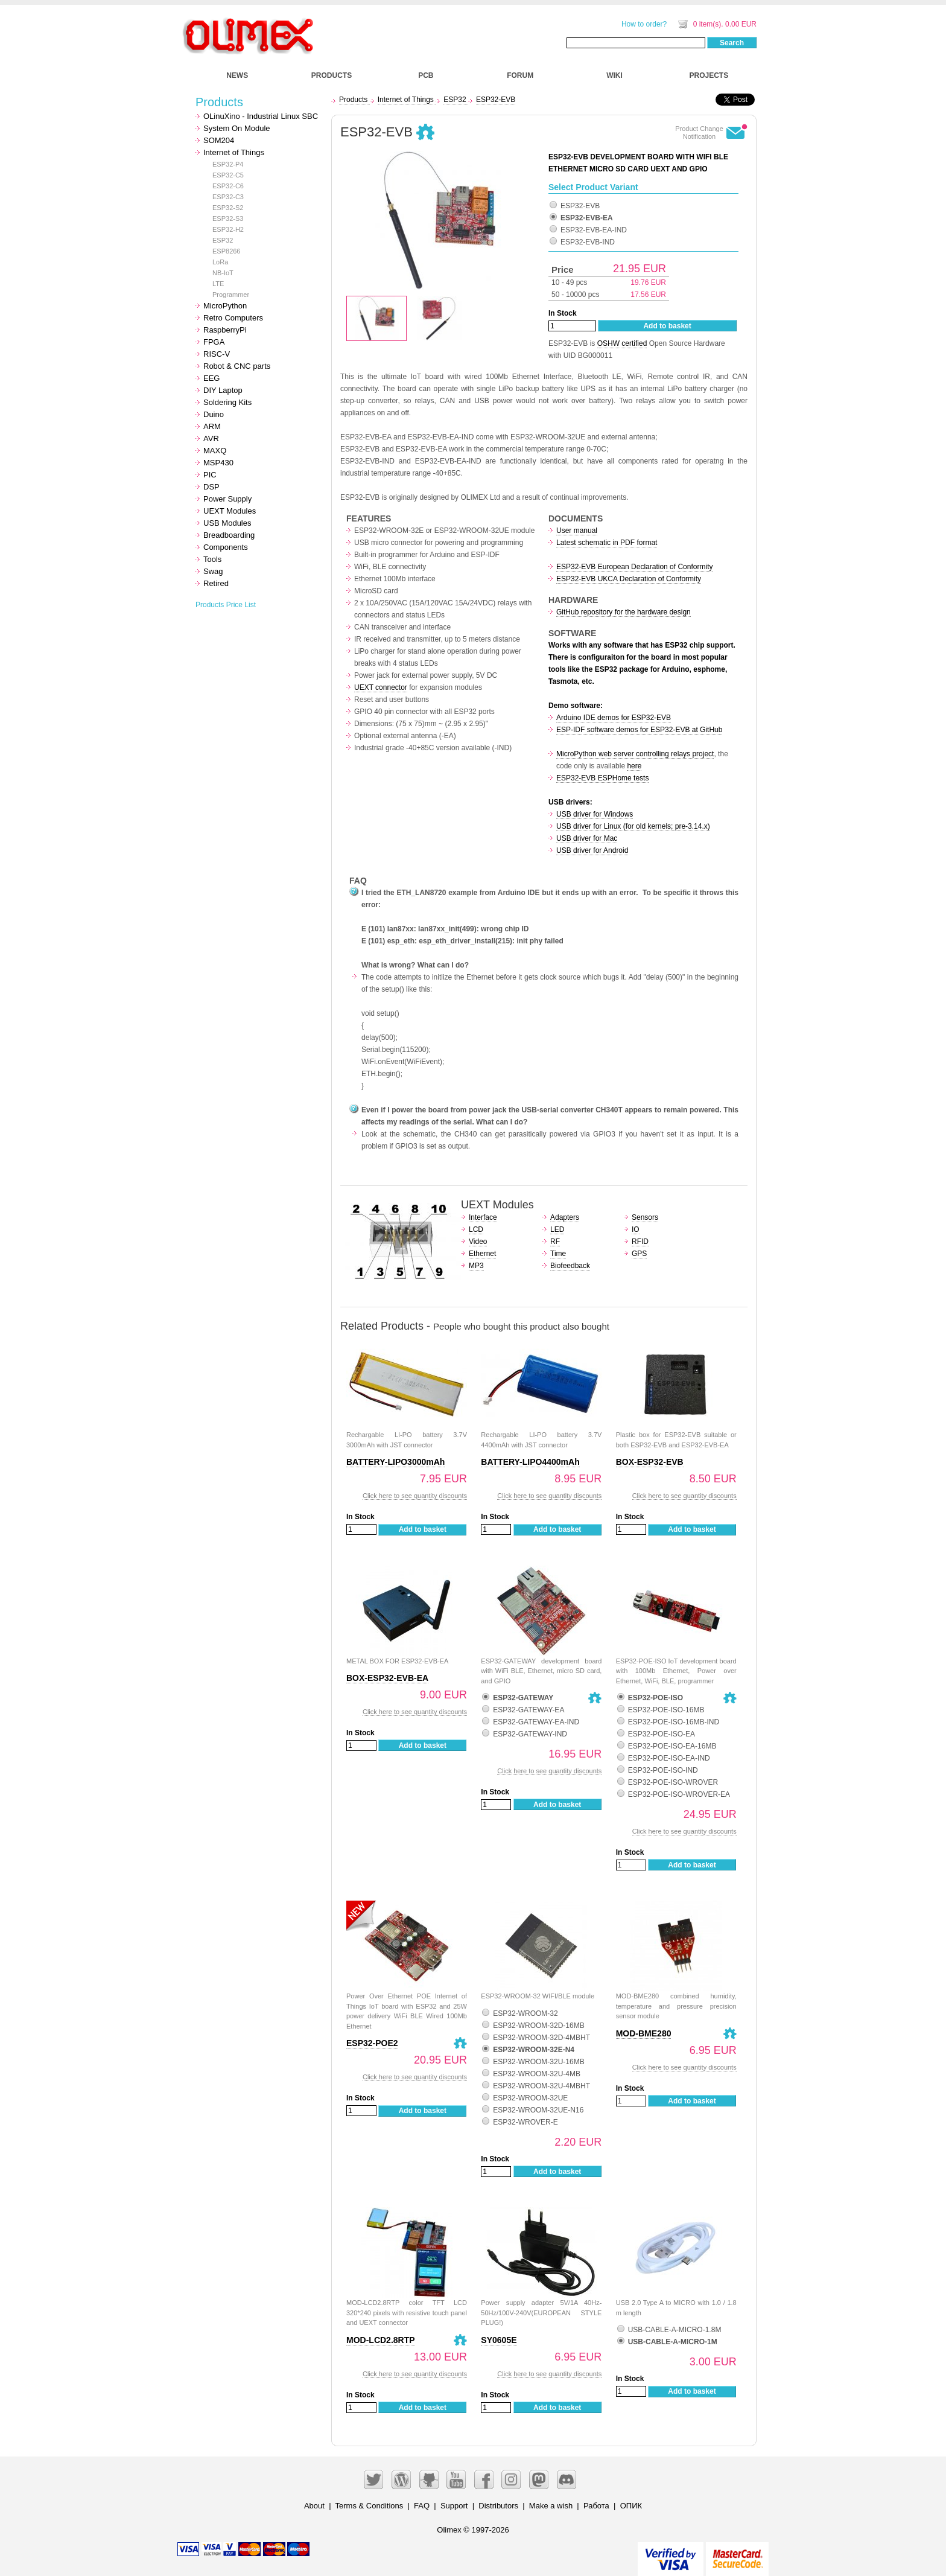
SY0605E (498, 2340)
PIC (210, 474)
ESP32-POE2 (372, 2043)
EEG (211, 378)
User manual (576, 530)
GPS (639, 1253)
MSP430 (218, 462)
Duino (213, 414)
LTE (218, 283)
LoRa (220, 262)
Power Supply (227, 498)
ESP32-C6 (228, 186)
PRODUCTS (331, 75)
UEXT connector (380, 687)
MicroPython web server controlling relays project (635, 754)
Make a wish (551, 2505)
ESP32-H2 (228, 229)
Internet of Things (233, 152)
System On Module (236, 128)
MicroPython (225, 305)
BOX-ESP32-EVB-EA (387, 1678)
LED (557, 1229)
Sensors (645, 1217)
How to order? (644, 24)
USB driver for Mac (586, 838)
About (314, 2505)
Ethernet (482, 1253)
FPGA (213, 341)
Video (478, 1241)
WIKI (614, 75)
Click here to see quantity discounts (415, 1495)
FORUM (520, 75)
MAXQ (214, 450)
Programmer (230, 294)
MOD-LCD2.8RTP (380, 2340)
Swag (213, 571)
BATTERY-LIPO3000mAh (395, 1462)
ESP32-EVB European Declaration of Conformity (634, 567)
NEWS (237, 75)
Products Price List (225, 605)
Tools (212, 559)
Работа (596, 2505)
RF (555, 1241)
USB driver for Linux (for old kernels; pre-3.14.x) (633, 826)
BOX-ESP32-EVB (650, 1462)
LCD (476, 1229)
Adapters (564, 1217)
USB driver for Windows (594, 814)
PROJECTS (709, 75)
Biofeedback (570, 1265)
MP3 (476, 1265)
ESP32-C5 (228, 175)
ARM (212, 426)
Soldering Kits (227, 402)
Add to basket (667, 326)
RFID (640, 1241)
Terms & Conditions (369, 2505)
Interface (483, 1217)
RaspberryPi (225, 329)
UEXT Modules (229, 510)
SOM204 (218, 140)
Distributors (498, 2505)
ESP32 (222, 240)
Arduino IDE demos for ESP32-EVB (613, 717)
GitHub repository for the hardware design (623, 612)
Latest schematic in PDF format (606, 542)
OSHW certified (622, 343)
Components (225, 547)
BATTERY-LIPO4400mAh (530, 1462)
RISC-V (216, 354)
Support (454, 2505)
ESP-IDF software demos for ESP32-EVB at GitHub (639, 729)
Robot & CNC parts (236, 366)
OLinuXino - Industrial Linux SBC (260, 116)
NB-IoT (222, 272)
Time (558, 1253)
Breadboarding (229, 535)
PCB (425, 75)
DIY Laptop (223, 390)
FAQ (422, 2505)
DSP (211, 486)
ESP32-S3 (227, 218)
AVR (211, 438)
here (634, 766)
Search (732, 43)
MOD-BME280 (643, 2033)
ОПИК (631, 2505)
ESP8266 (226, 251)
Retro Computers (233, 317)
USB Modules (227, 523)
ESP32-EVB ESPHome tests (602, 778)
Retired (216, 583)
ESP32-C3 (228, 196)
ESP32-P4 (227, 164)
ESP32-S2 (227, 207)
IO (636, 1229)
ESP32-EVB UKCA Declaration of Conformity (628, 579)
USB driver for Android (592, 850)
